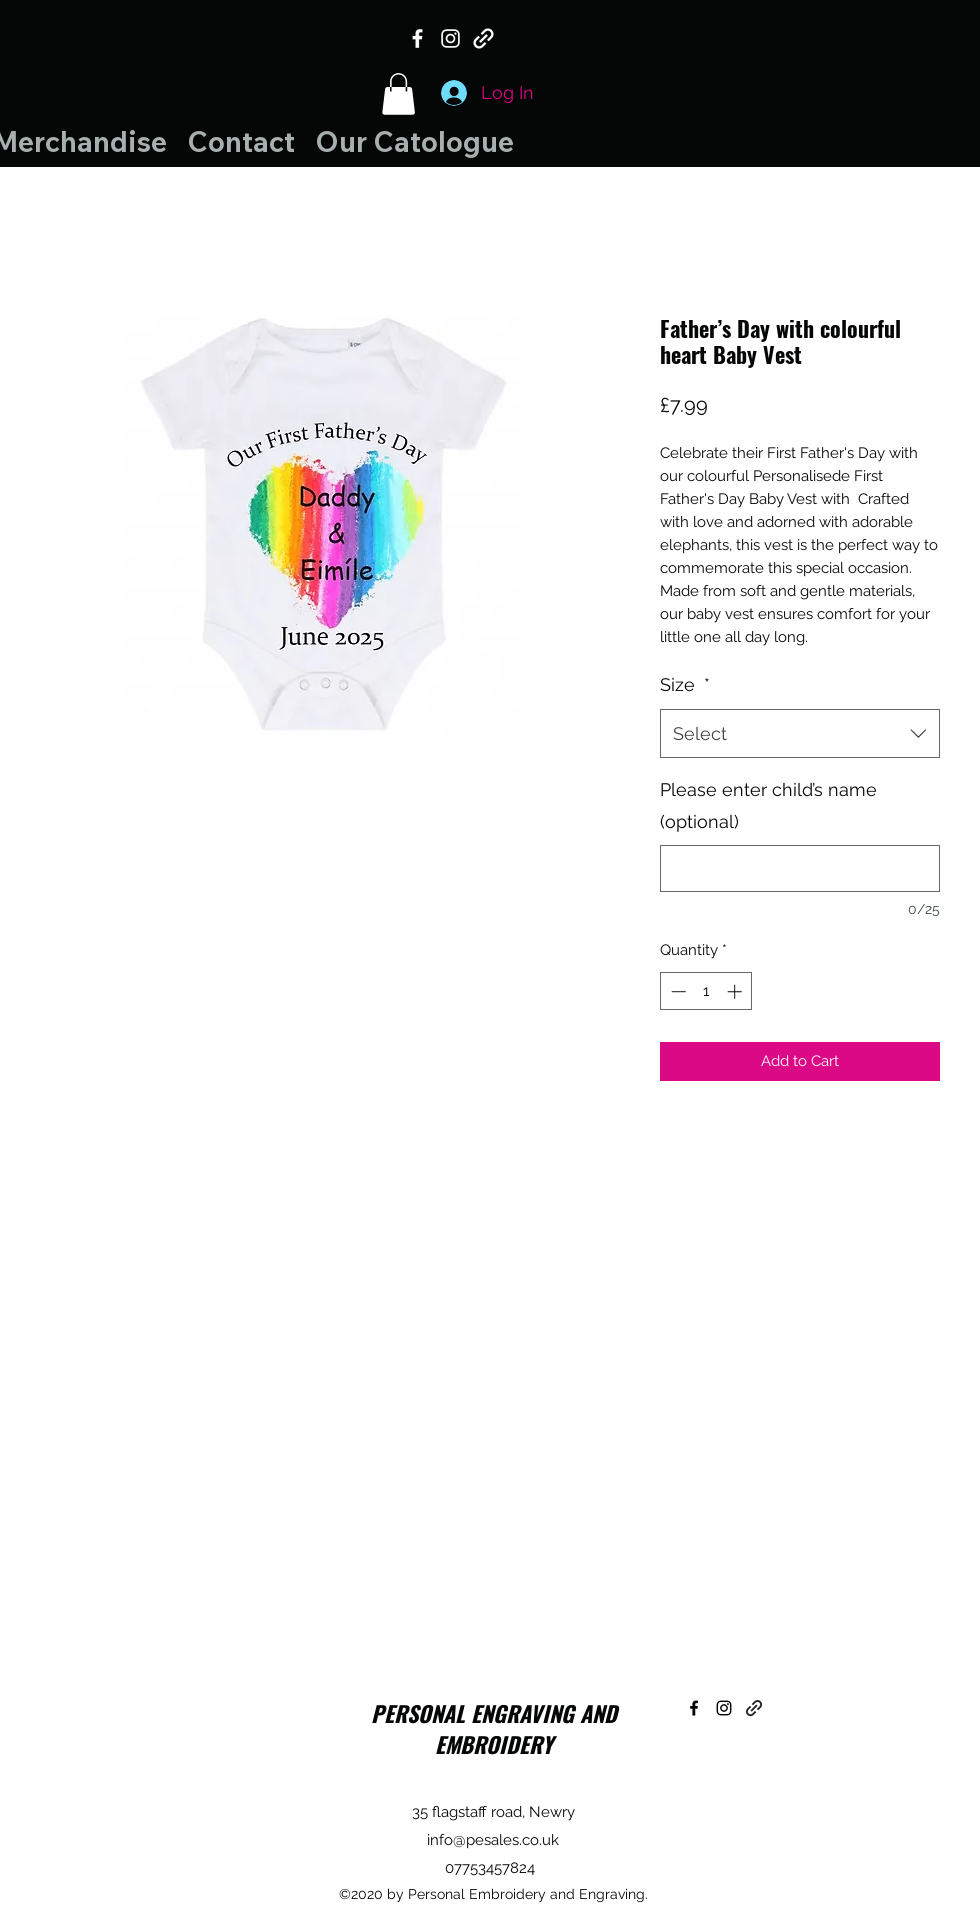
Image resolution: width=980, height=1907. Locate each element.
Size (685, 684)
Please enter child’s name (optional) (768, 805)
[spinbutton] (706, 991)
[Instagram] (450, 38)
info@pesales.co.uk (493, 1840)
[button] (398, 94)
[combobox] (800, 734)
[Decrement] (676, 991)
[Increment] (736, 991)
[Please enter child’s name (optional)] (800, 868)
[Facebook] (417, 38)
